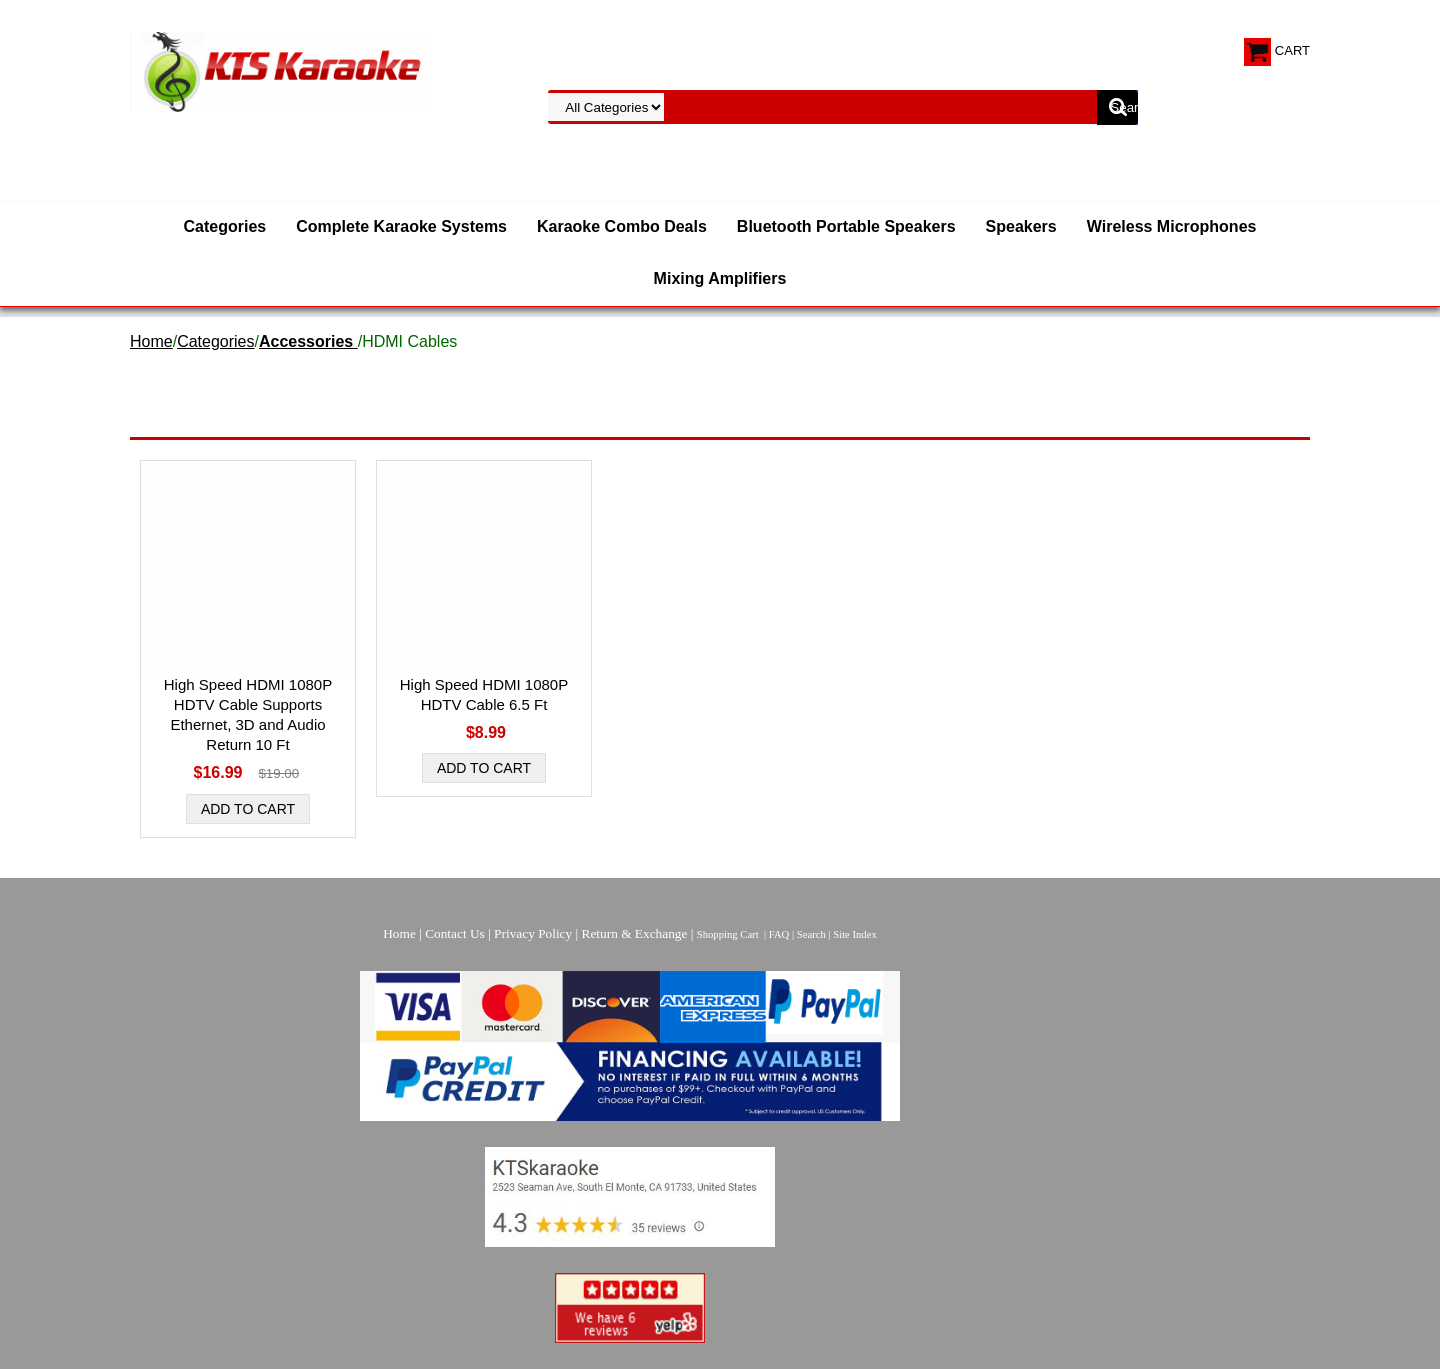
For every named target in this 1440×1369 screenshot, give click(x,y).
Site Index (855, 934)
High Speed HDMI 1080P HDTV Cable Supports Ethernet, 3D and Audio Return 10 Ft (248, 714)
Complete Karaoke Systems (401, 226)
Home (151, 341)
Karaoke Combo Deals (622, 226)
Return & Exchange (635, 933)
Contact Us (455, 933)
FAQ (779, 934)
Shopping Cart (728, 934)
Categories (225, 226)
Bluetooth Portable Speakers (846, 226)
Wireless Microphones (1172, 226)
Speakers (1021, 226)
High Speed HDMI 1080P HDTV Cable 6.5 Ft (484, 694)
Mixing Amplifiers (720, 278)
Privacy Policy (533, 933)
